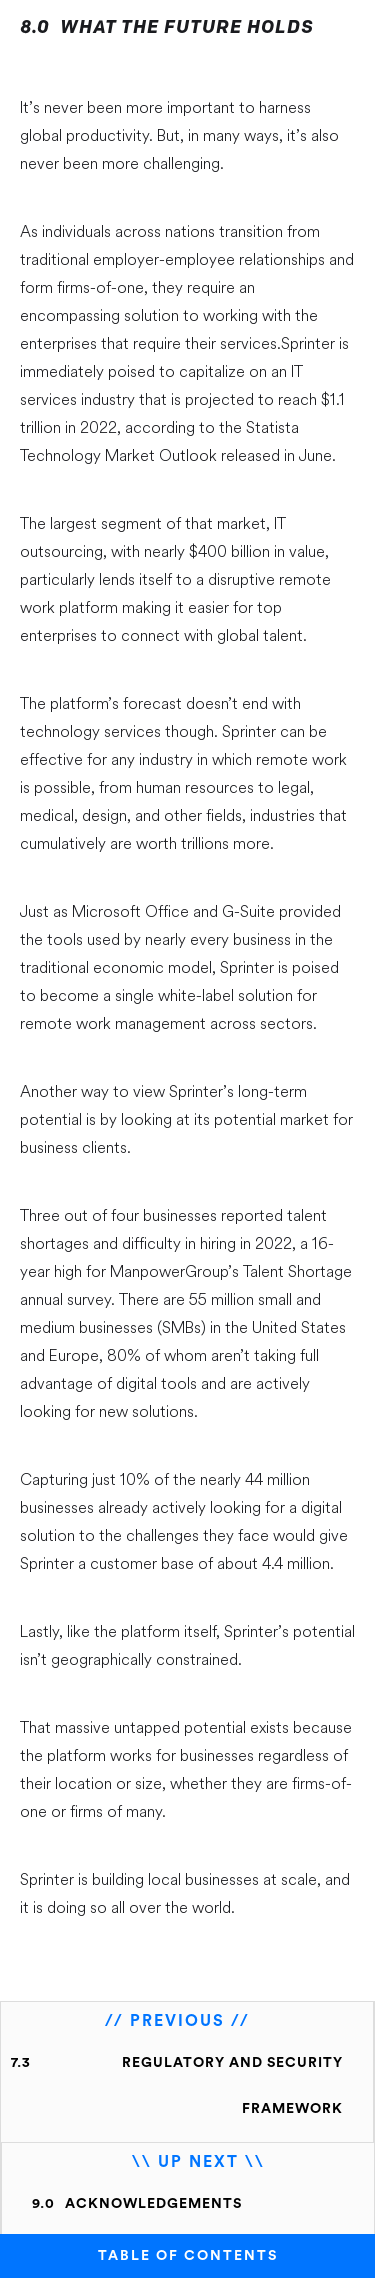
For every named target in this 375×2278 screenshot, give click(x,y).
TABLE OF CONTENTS (188, 2256)
